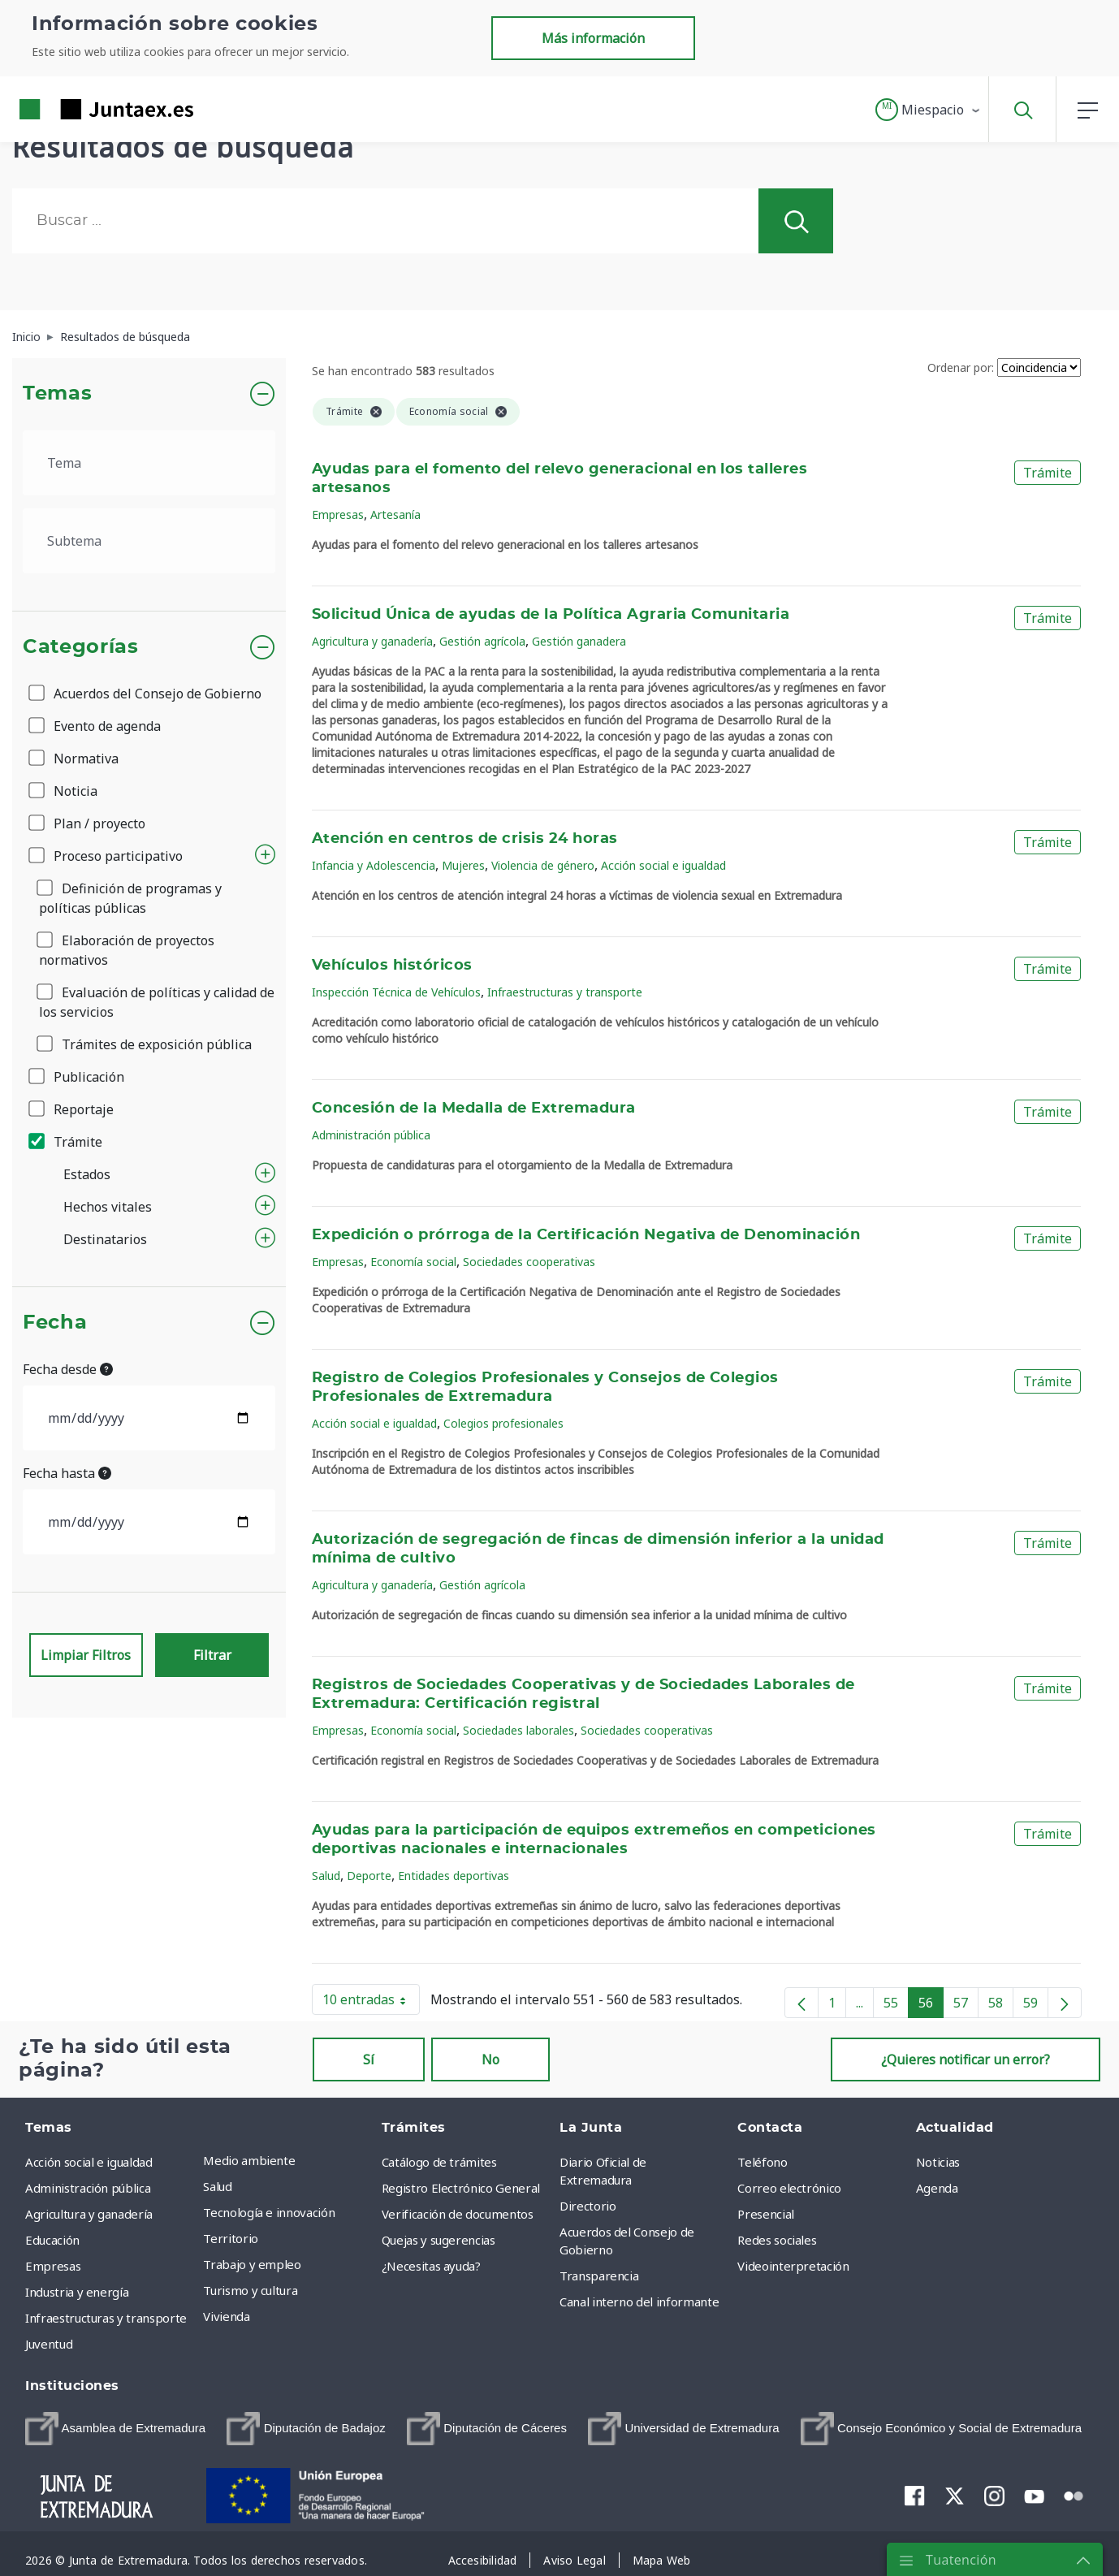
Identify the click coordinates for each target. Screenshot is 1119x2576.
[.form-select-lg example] (149, 462)
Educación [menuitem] (52, 2240)
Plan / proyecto (88, 823)
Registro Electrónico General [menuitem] (461, 2188)
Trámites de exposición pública (145, 1044)
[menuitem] (115, 2428)
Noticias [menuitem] (938, 2162)
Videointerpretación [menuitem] (793, 2266)
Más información (593, 38)
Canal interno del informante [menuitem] (639, 2301)
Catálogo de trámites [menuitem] (439, 2162)
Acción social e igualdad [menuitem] (89, 2162)
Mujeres (463, 865)
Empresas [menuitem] (52, 2266)
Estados (86, 1174)
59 (1035, 2006)
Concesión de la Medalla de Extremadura (474, 1108)
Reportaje (72, 1109)
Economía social (413, 1261)
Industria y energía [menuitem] (76, 2292)
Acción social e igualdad (663, 865)
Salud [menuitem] (217, 2186)
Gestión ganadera (579, 641)
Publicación (77, 1077)
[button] (928, 110)
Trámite (66, 1142)
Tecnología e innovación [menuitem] (269, 2212)
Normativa (75, 758)
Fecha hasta (67, 1473)
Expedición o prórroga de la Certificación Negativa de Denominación (586, 1235)
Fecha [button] (55, 1323)
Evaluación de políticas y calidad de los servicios (156, 1002)
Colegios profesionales (503, 1423)
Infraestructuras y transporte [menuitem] (106, 2318)
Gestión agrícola (482, 641)
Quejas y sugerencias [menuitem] (438, 2240)
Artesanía (395, 514)
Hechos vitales (107, 1207)
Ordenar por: (960, 367)
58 (1000, 2006)
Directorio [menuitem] (588, 2206)
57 (966, 2006)
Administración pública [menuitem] (87, 2188)
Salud (326, 1875)
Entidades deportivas (453, 1875)
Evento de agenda (96, 726)
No (490, 2059)
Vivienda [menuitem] (226, 2316)
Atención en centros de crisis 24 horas (465, 839)
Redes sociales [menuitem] (776, 2240)
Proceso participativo (107, 856)
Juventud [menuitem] (48, 2344)
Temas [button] (57, 394)
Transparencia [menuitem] (599, 2275)
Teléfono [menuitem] (762, 2162)
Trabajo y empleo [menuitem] (251, 2264)
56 (931, 2006)
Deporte (369, 1875)
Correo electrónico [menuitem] (789, 2188)
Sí (368, 2059)
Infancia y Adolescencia (373, 865)
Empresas (338, 514)
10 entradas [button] (371, 2002)
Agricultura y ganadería (372, 641)
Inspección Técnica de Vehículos (396, 992)
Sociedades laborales (518, 1730)
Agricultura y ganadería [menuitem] (89, 2214)
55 (896, 2006)
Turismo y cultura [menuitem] (250, 2290)
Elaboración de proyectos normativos (126, 950)
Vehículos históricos (392, 965)
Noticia (64, 791)
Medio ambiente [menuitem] (249, 2160)
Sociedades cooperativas (529, 1261)
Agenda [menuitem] (937, 2188)
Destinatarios (105, 1239)
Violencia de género (542, 865)
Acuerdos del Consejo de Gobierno (146, 693)
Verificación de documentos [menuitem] (458, 2214)
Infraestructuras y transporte (564, 992)
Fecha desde (68, 1369)
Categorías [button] (81, 647)
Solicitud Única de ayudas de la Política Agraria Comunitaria (550, 614)
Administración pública (371, 1135)
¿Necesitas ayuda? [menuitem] (431, 2266)
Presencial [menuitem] (765, 2214)
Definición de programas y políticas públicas (130, 898)
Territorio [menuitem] (230, 2238)
